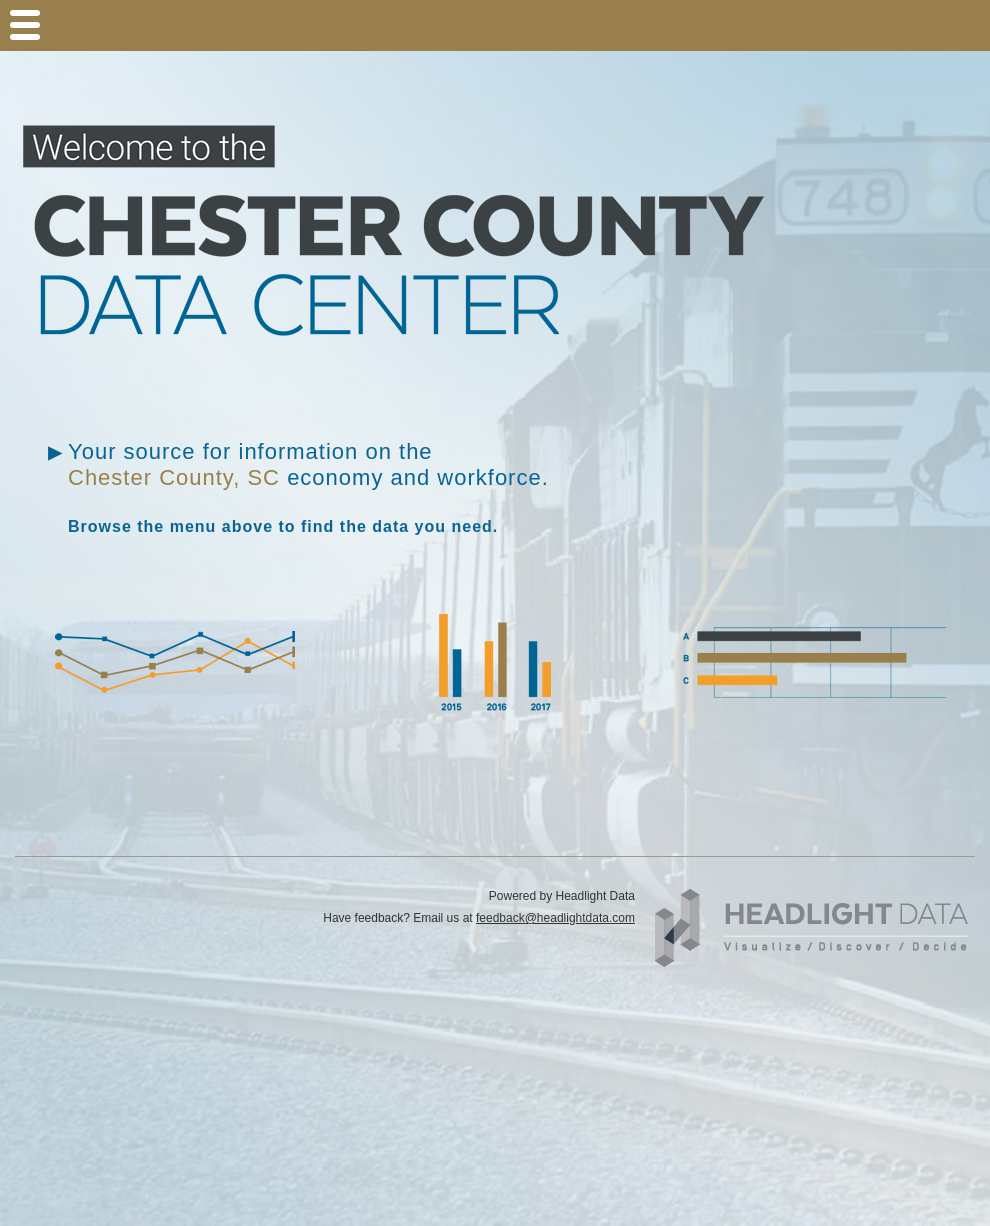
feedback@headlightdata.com (555, 918)
